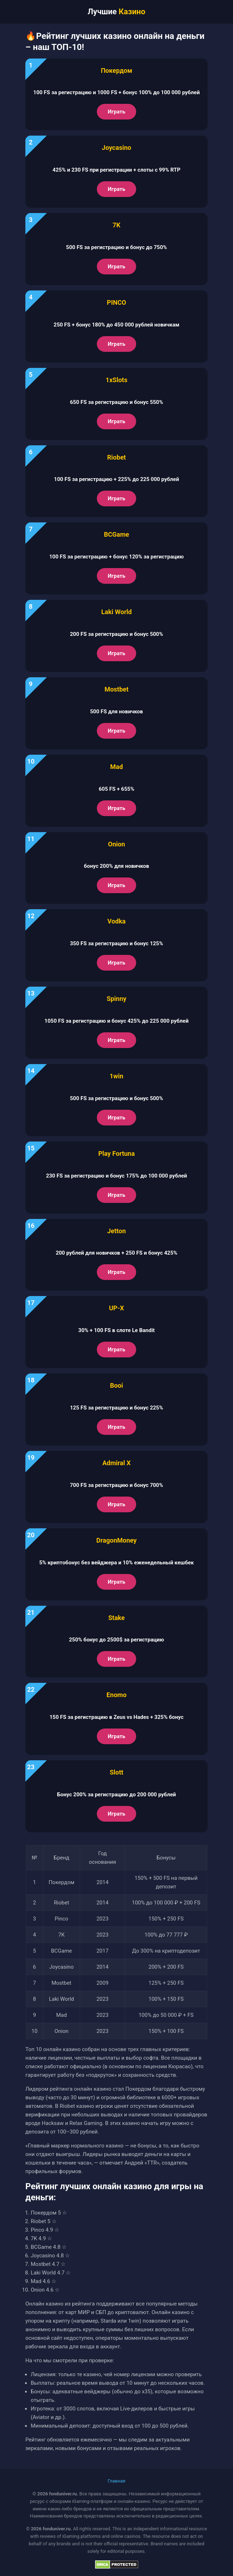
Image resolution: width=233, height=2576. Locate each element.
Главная (116, 2481)
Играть (116, 111)
